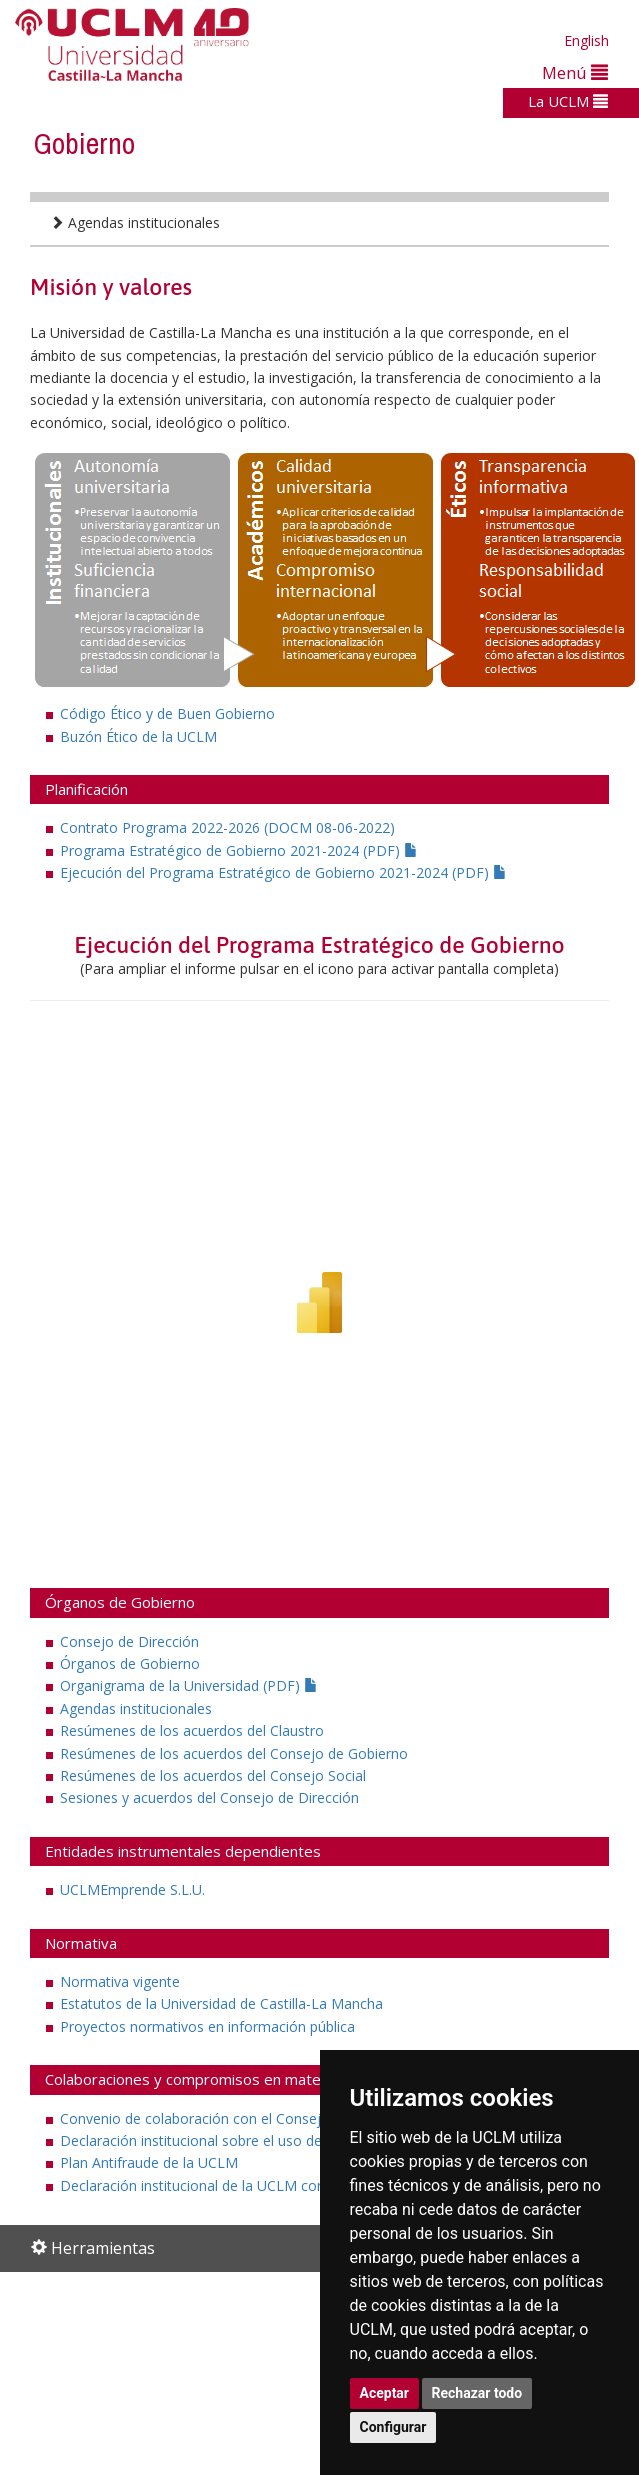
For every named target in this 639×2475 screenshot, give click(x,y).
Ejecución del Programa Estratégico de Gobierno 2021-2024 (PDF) (283, 872)
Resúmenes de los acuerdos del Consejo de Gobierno (234, 1753)
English (586, 40)
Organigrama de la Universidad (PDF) (189, 1685)
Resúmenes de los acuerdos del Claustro (192, 1730)
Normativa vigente (120, 1981)
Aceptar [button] (385, 2393)
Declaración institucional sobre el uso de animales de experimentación (288, 2140)
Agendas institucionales (135, 222)
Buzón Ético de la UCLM (138, 736)
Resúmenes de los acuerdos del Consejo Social (213, 1775)
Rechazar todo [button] (477, 2393)
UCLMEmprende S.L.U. (132, 1889)
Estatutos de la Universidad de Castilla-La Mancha (221, 2003)
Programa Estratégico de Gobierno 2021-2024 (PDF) (239, 850)
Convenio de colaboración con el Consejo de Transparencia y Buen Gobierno (309, 2118)
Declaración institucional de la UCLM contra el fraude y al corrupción (281, 2185)
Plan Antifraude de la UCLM (149, 2162)
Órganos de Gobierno (130, 1663)
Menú (575, 72)
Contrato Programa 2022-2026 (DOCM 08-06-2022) (227, 827)
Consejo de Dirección (129, 1641)
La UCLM (568, 101)
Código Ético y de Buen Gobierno (167, 713)
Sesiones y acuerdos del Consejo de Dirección (209, 1797)
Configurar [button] (393, 2427)
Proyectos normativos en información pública (207, 2026)
